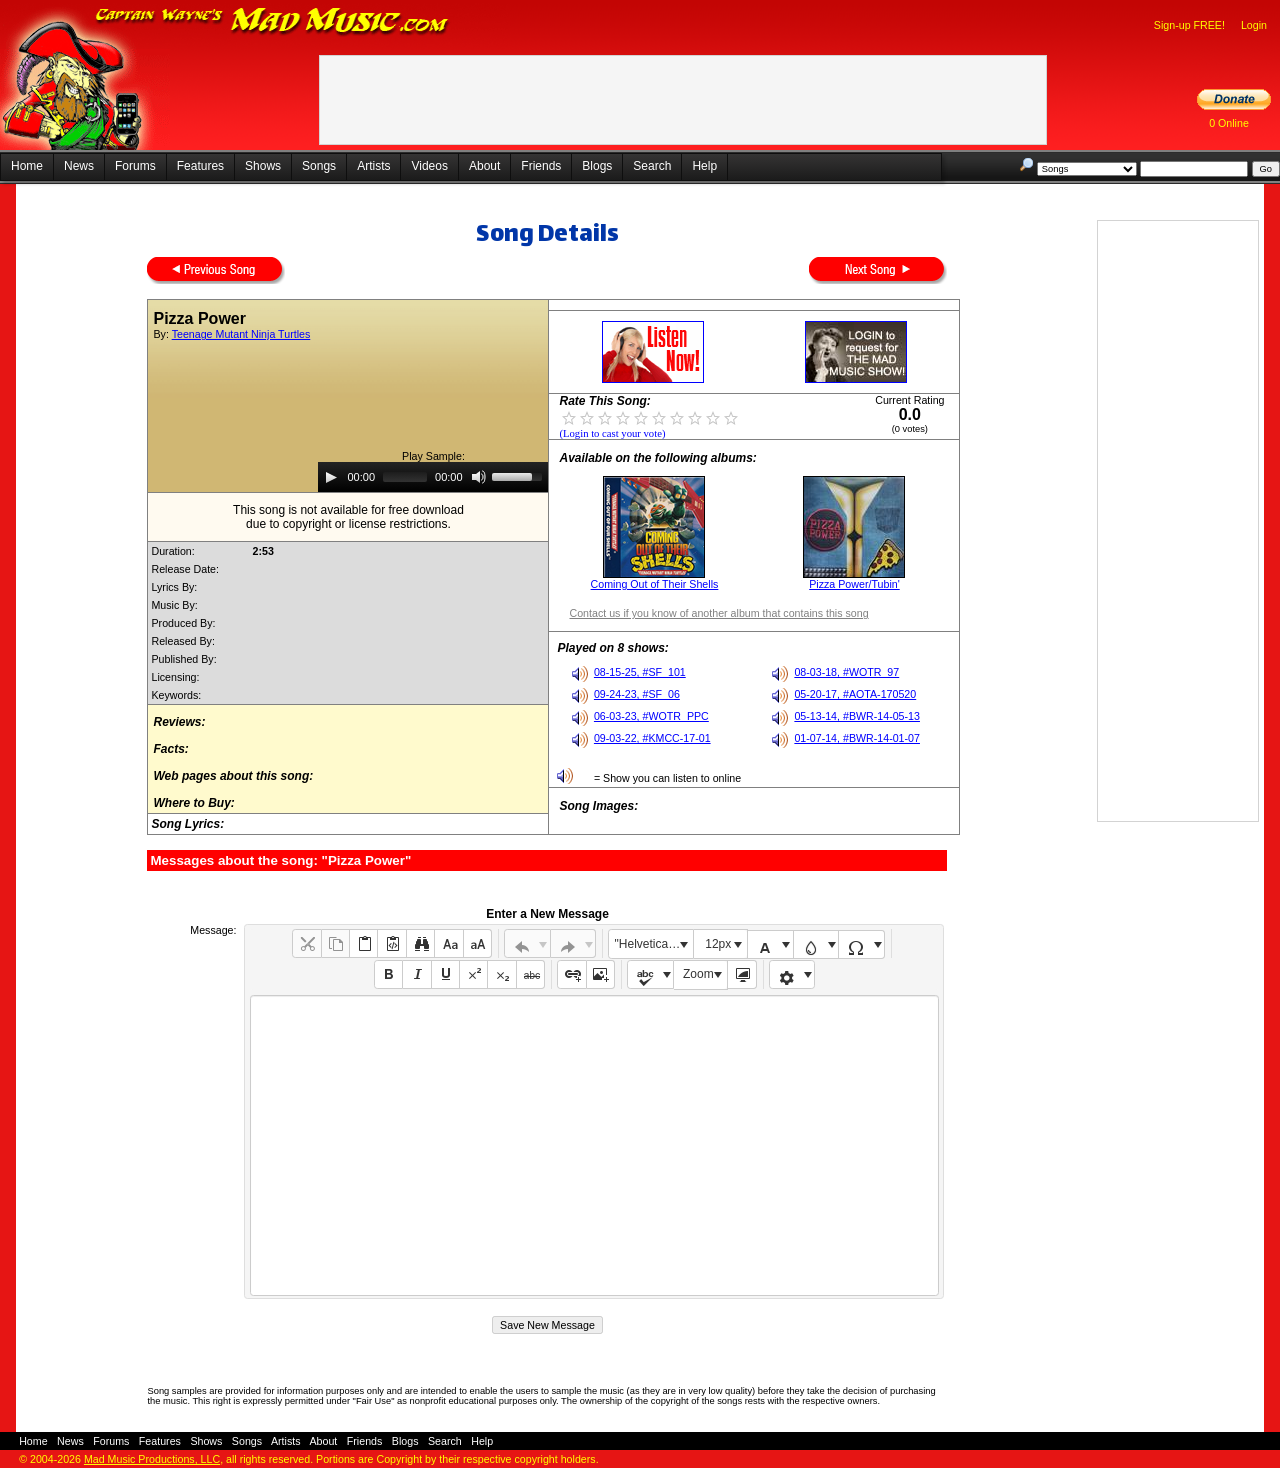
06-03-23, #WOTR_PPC (651, 716)
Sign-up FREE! (1189, 25)
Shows (263, 166)
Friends (541, 166)
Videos (429, 166)
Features (200, 166)
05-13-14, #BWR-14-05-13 (857, 716)
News (79, 166)
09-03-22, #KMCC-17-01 (652, 738)
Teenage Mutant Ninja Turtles (241, 334)
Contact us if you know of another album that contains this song (718, 613)
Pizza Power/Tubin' (854, 584)
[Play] (331, 477)
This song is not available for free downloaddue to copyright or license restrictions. (348, 517)
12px (718, 944)
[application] (433, 477)
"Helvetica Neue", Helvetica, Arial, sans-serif (654, 944)
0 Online (1229, 123)
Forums (135, 166)
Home (27, 166)
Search (652, 166)
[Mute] (479, 477)
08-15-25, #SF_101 (640, 672)
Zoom (698, 974)
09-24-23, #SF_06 (637, 694)
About (484, 166)
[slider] (405, 477)
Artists (373, 166)
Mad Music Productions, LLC (152, 1459)
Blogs (597, 166)
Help (704, 166)
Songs (319, 166)
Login (1254, 25)
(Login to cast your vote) (612, 433)
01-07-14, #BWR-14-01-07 (857, 738)
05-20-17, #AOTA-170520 (855, 694)
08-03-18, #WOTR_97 (846, 672)
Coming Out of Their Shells (655, 584)
